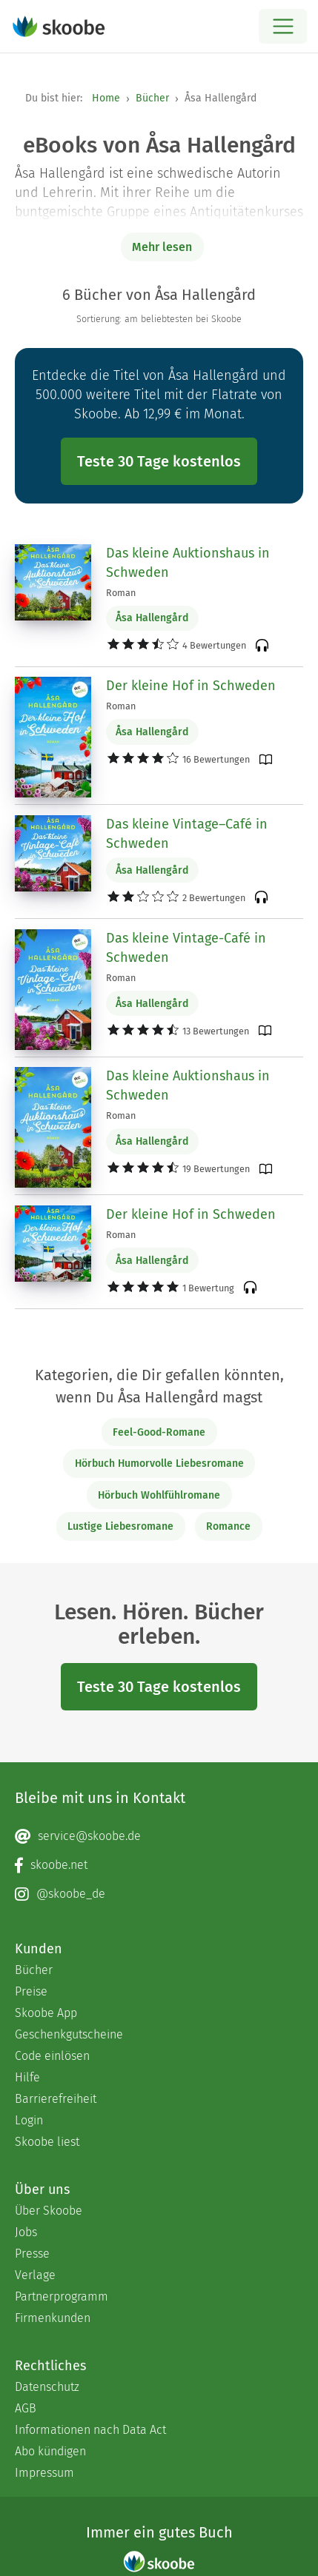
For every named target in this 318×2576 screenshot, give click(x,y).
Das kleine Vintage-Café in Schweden (186, 948)
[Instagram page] (159, 1894)
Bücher (152, 98)
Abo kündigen (50, 2451)
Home (106, 98)
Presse (32, 2254)
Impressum (44, 2473)
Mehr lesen (162, 247)
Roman (121, 592)
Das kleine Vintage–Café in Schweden (187, 834)
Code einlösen (52, 2056)
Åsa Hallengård (152, 618)
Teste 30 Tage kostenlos (159, 461)
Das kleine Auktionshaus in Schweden (188, 563)
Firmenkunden (52, 2318)
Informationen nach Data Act (90, 2430)
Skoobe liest (47, 2142)
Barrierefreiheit (55, 2099)
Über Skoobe (48, 2211)
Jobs (26, 2232)
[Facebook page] (159, 1865)
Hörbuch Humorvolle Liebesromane (159, 1463)
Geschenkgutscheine (69, 2034)
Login (29, 2120)
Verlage (35, 2275)
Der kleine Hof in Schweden (191, 686)
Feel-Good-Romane (159, 1432)
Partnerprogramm (61, 2296)
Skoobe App (46, 2013)
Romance (228, 1526)
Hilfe (27, 2077)
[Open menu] (283, 26)
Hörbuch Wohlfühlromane (159, 1495)
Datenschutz (47, 2387)
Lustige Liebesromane (120, 1526)
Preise (31, 1991)
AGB (25, 2408)
